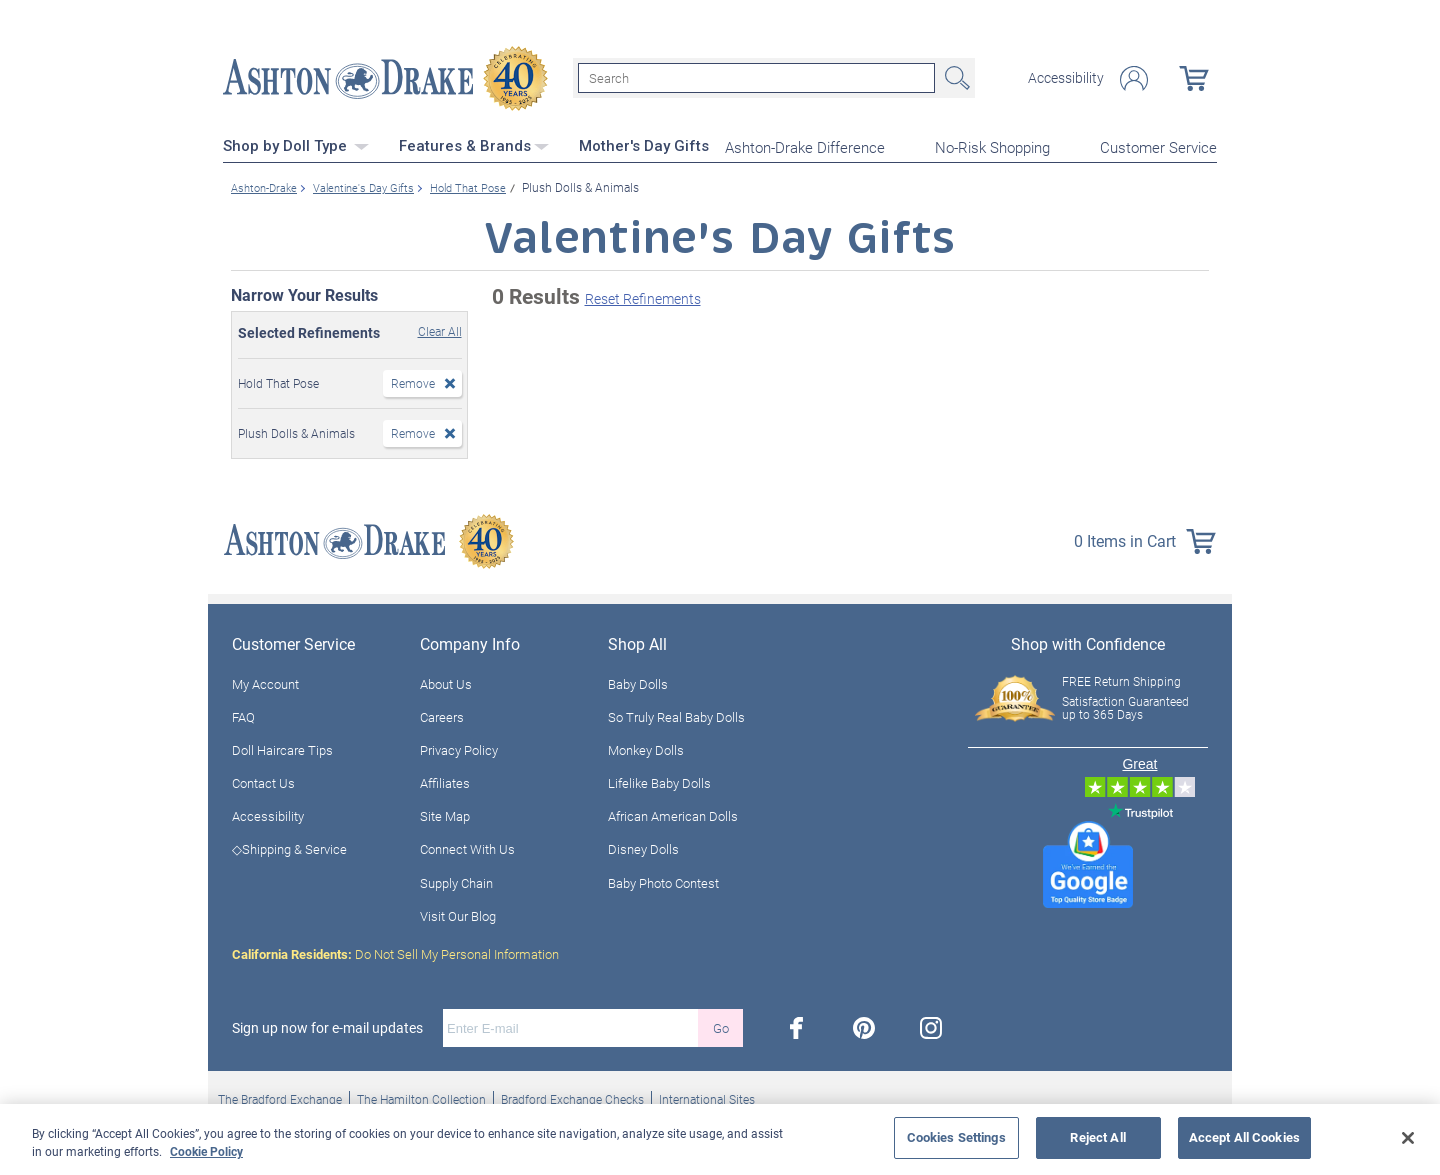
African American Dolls (673, 815)
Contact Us (263, 781)
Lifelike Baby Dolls (659, 781)
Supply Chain (456, 881)
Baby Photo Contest (663, 881)
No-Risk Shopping (992, 146)
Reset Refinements (643, 297)
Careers (442, 715)
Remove (413, 381)
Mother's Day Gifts (644, 145)
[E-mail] (570, 1026)
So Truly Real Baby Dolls (676, 715)
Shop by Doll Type (296, 145)
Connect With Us (467, 848)
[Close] (1408, 1138)
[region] (720, 1139)
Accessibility (1066, 78)
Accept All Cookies (1244, 1137)
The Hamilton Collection (421, 1097)
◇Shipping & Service (289, 848)
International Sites (707, 1097)
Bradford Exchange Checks (572, 1097)
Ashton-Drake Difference (805, 146)
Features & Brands (474, 145)
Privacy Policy (459, 748)
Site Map (445, 815)
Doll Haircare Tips (282, 748)
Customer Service (1158, 146)
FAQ (243, 715)
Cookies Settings (956, 1137)
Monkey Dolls (646, 748)
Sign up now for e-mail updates (327, 1026)
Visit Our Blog (458, 914)
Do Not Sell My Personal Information (395, 952)
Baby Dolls (638, 682)
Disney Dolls (643, 848)
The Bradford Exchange (280, 1097)
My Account (265, 682)
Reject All (1097, 1137)
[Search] (756, 78)
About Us (446, 682)
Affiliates (445, 781)
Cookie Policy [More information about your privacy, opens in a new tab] (206, 1151)
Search (955, 78)
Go (721, 1026)
